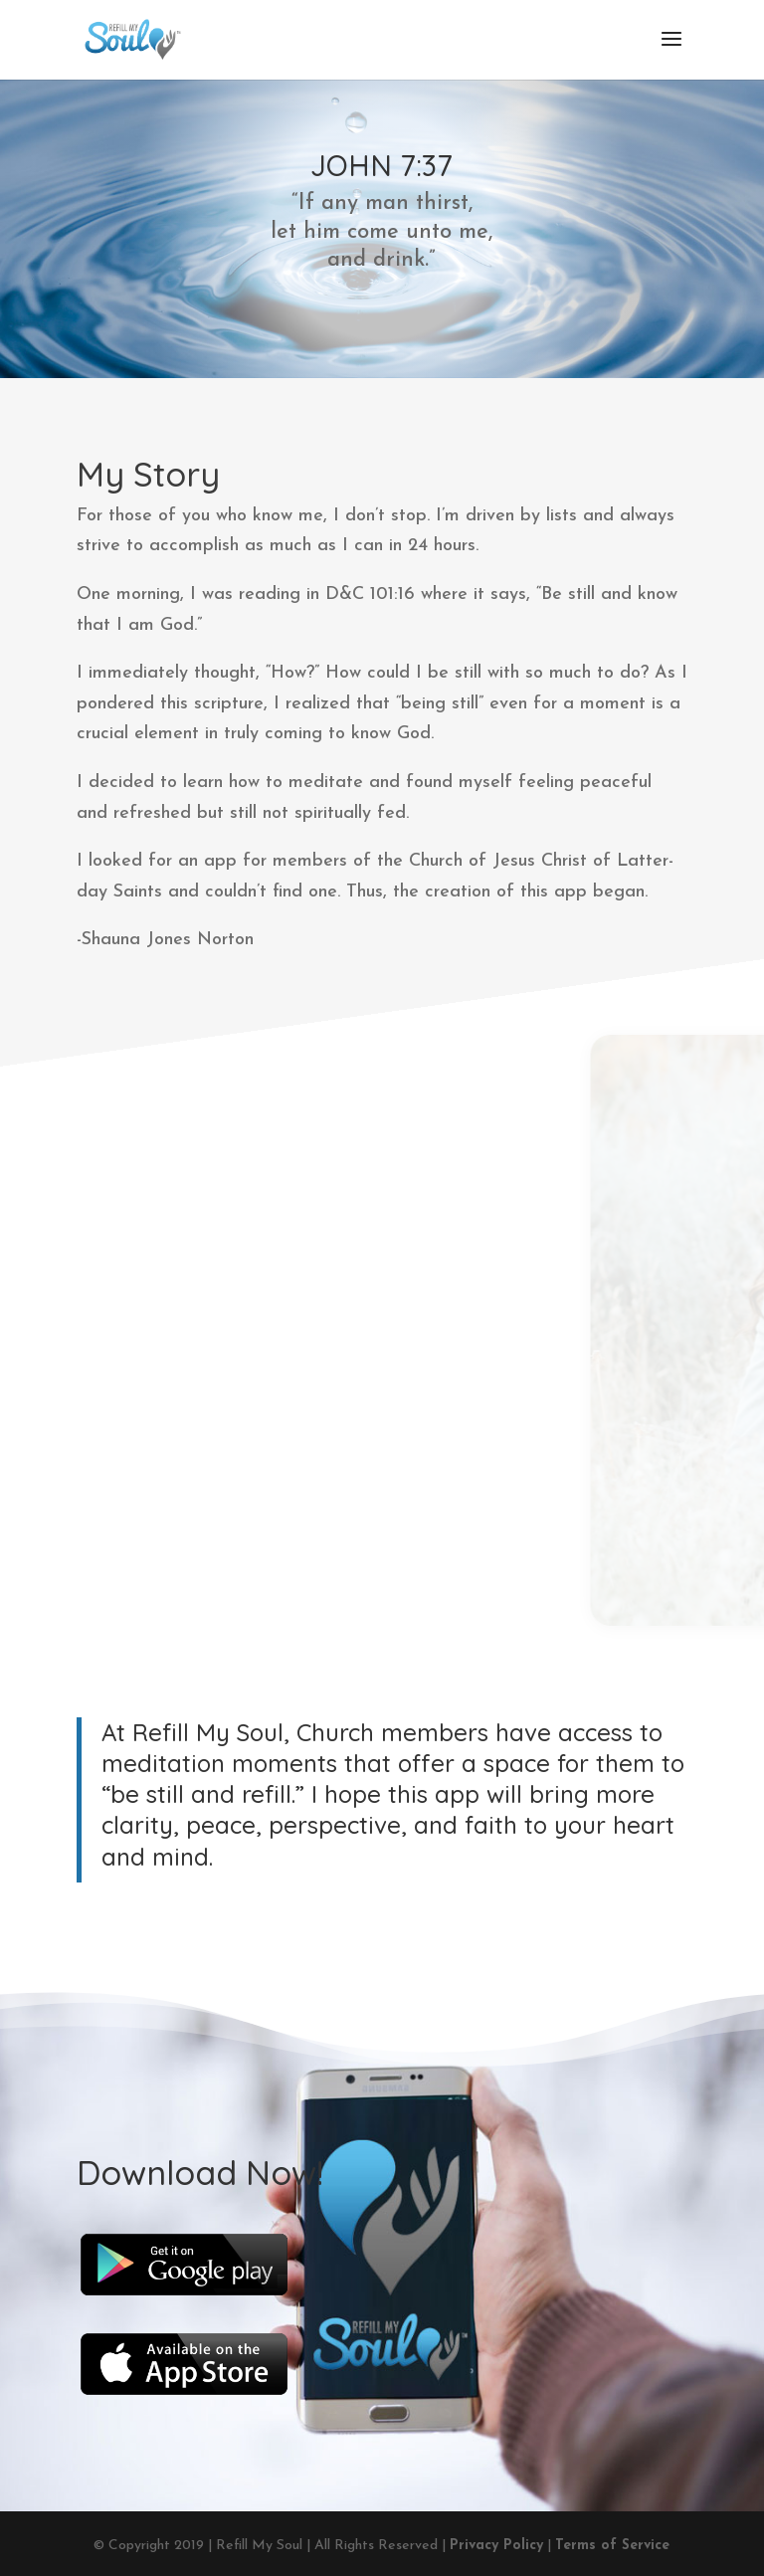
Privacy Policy (496, 2545)
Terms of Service (612, 2545)
